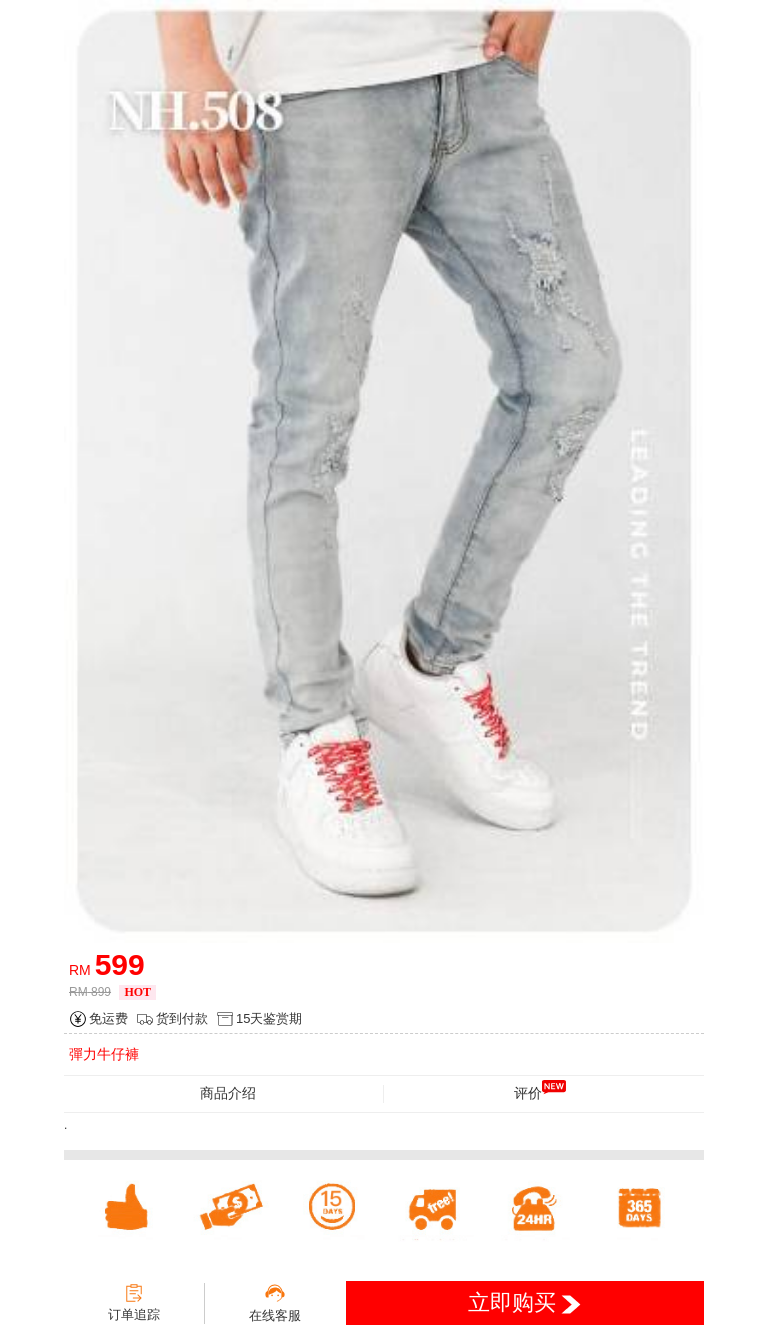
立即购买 (524, 1302)
